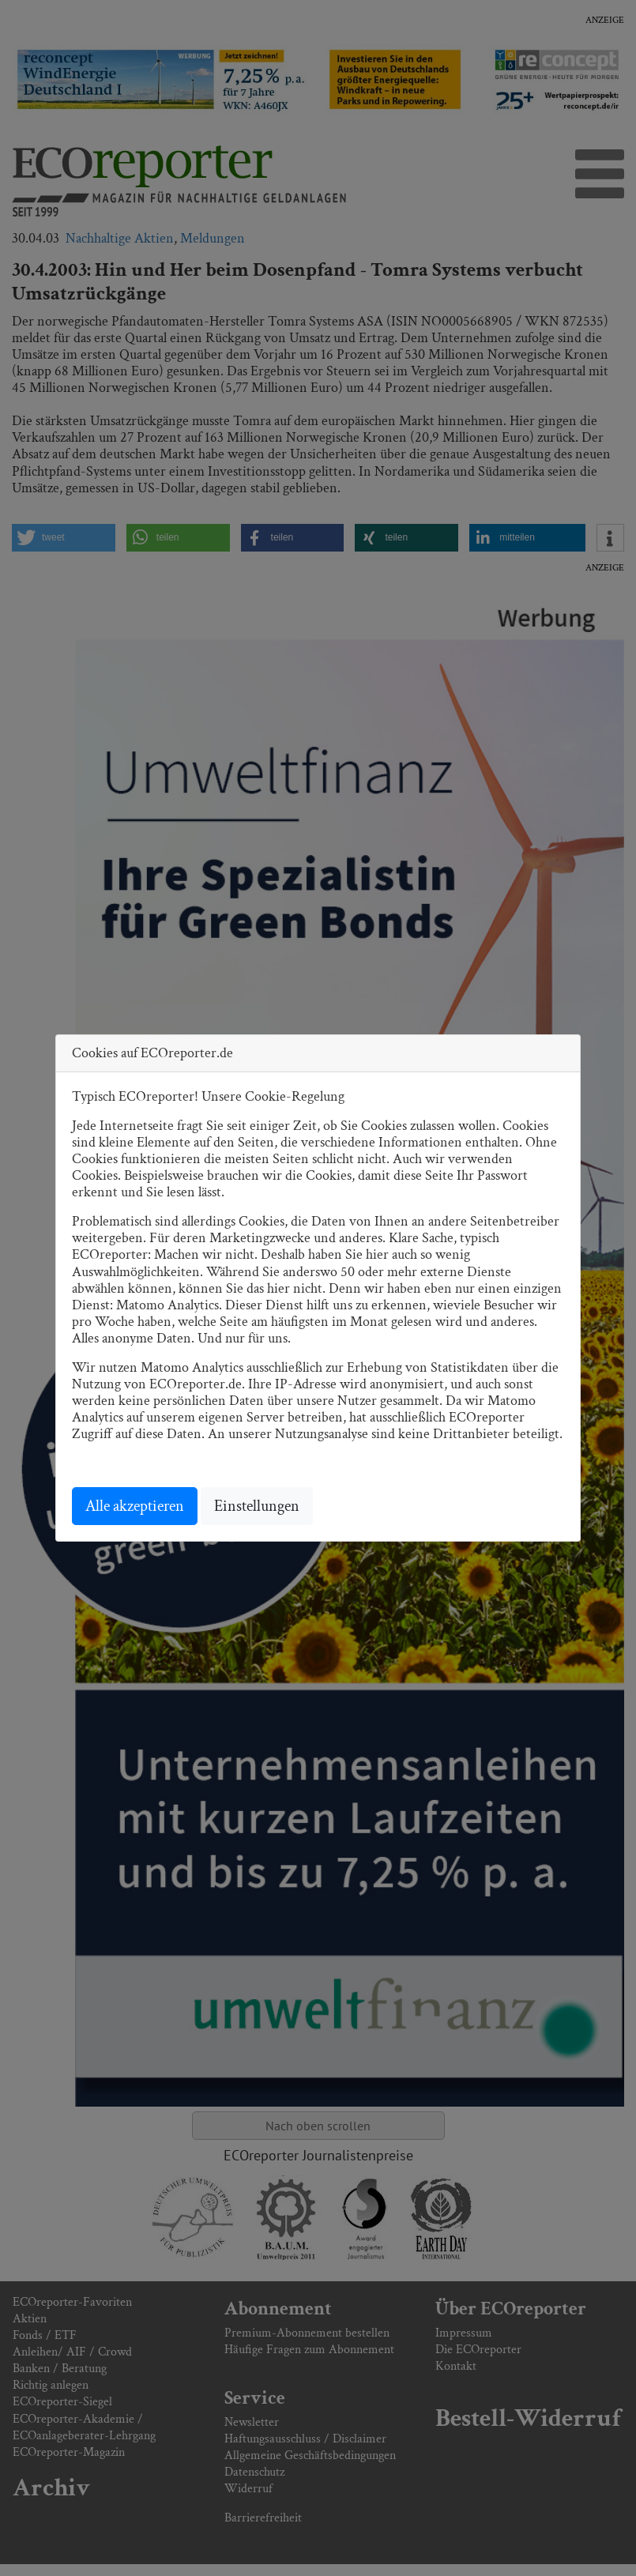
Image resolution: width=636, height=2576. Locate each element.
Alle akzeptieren (134, 1506)
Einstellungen (256, 1506)
